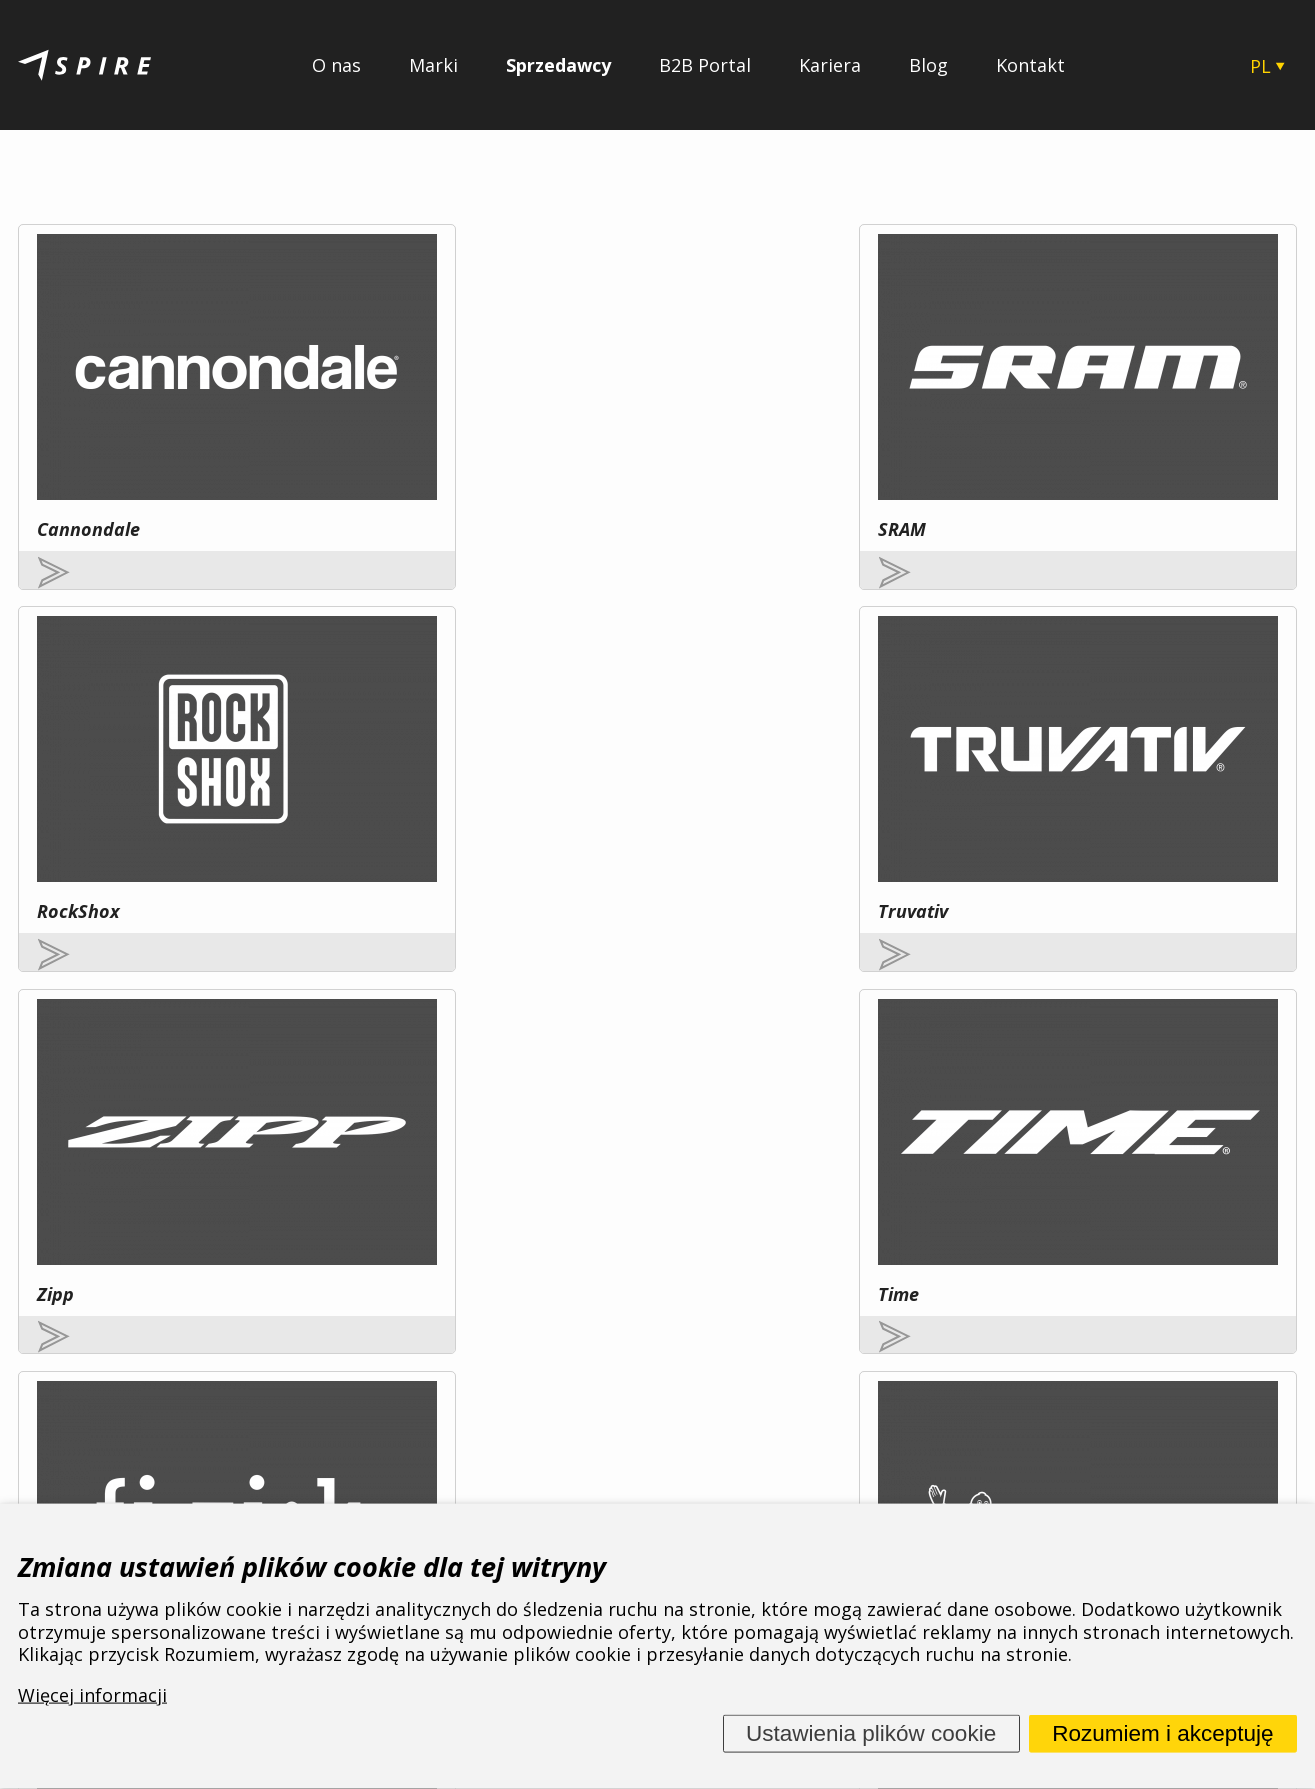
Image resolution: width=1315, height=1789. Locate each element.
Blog (928, 65)
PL (1260, 66)
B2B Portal (705, 65)
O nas (336, 65)
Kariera (830, 65)
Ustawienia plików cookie (871, 1733)
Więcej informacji (238, 1291)
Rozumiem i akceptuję (1162, 1733)
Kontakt (1030, 65)
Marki (433, 65)
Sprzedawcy (558, 65)
